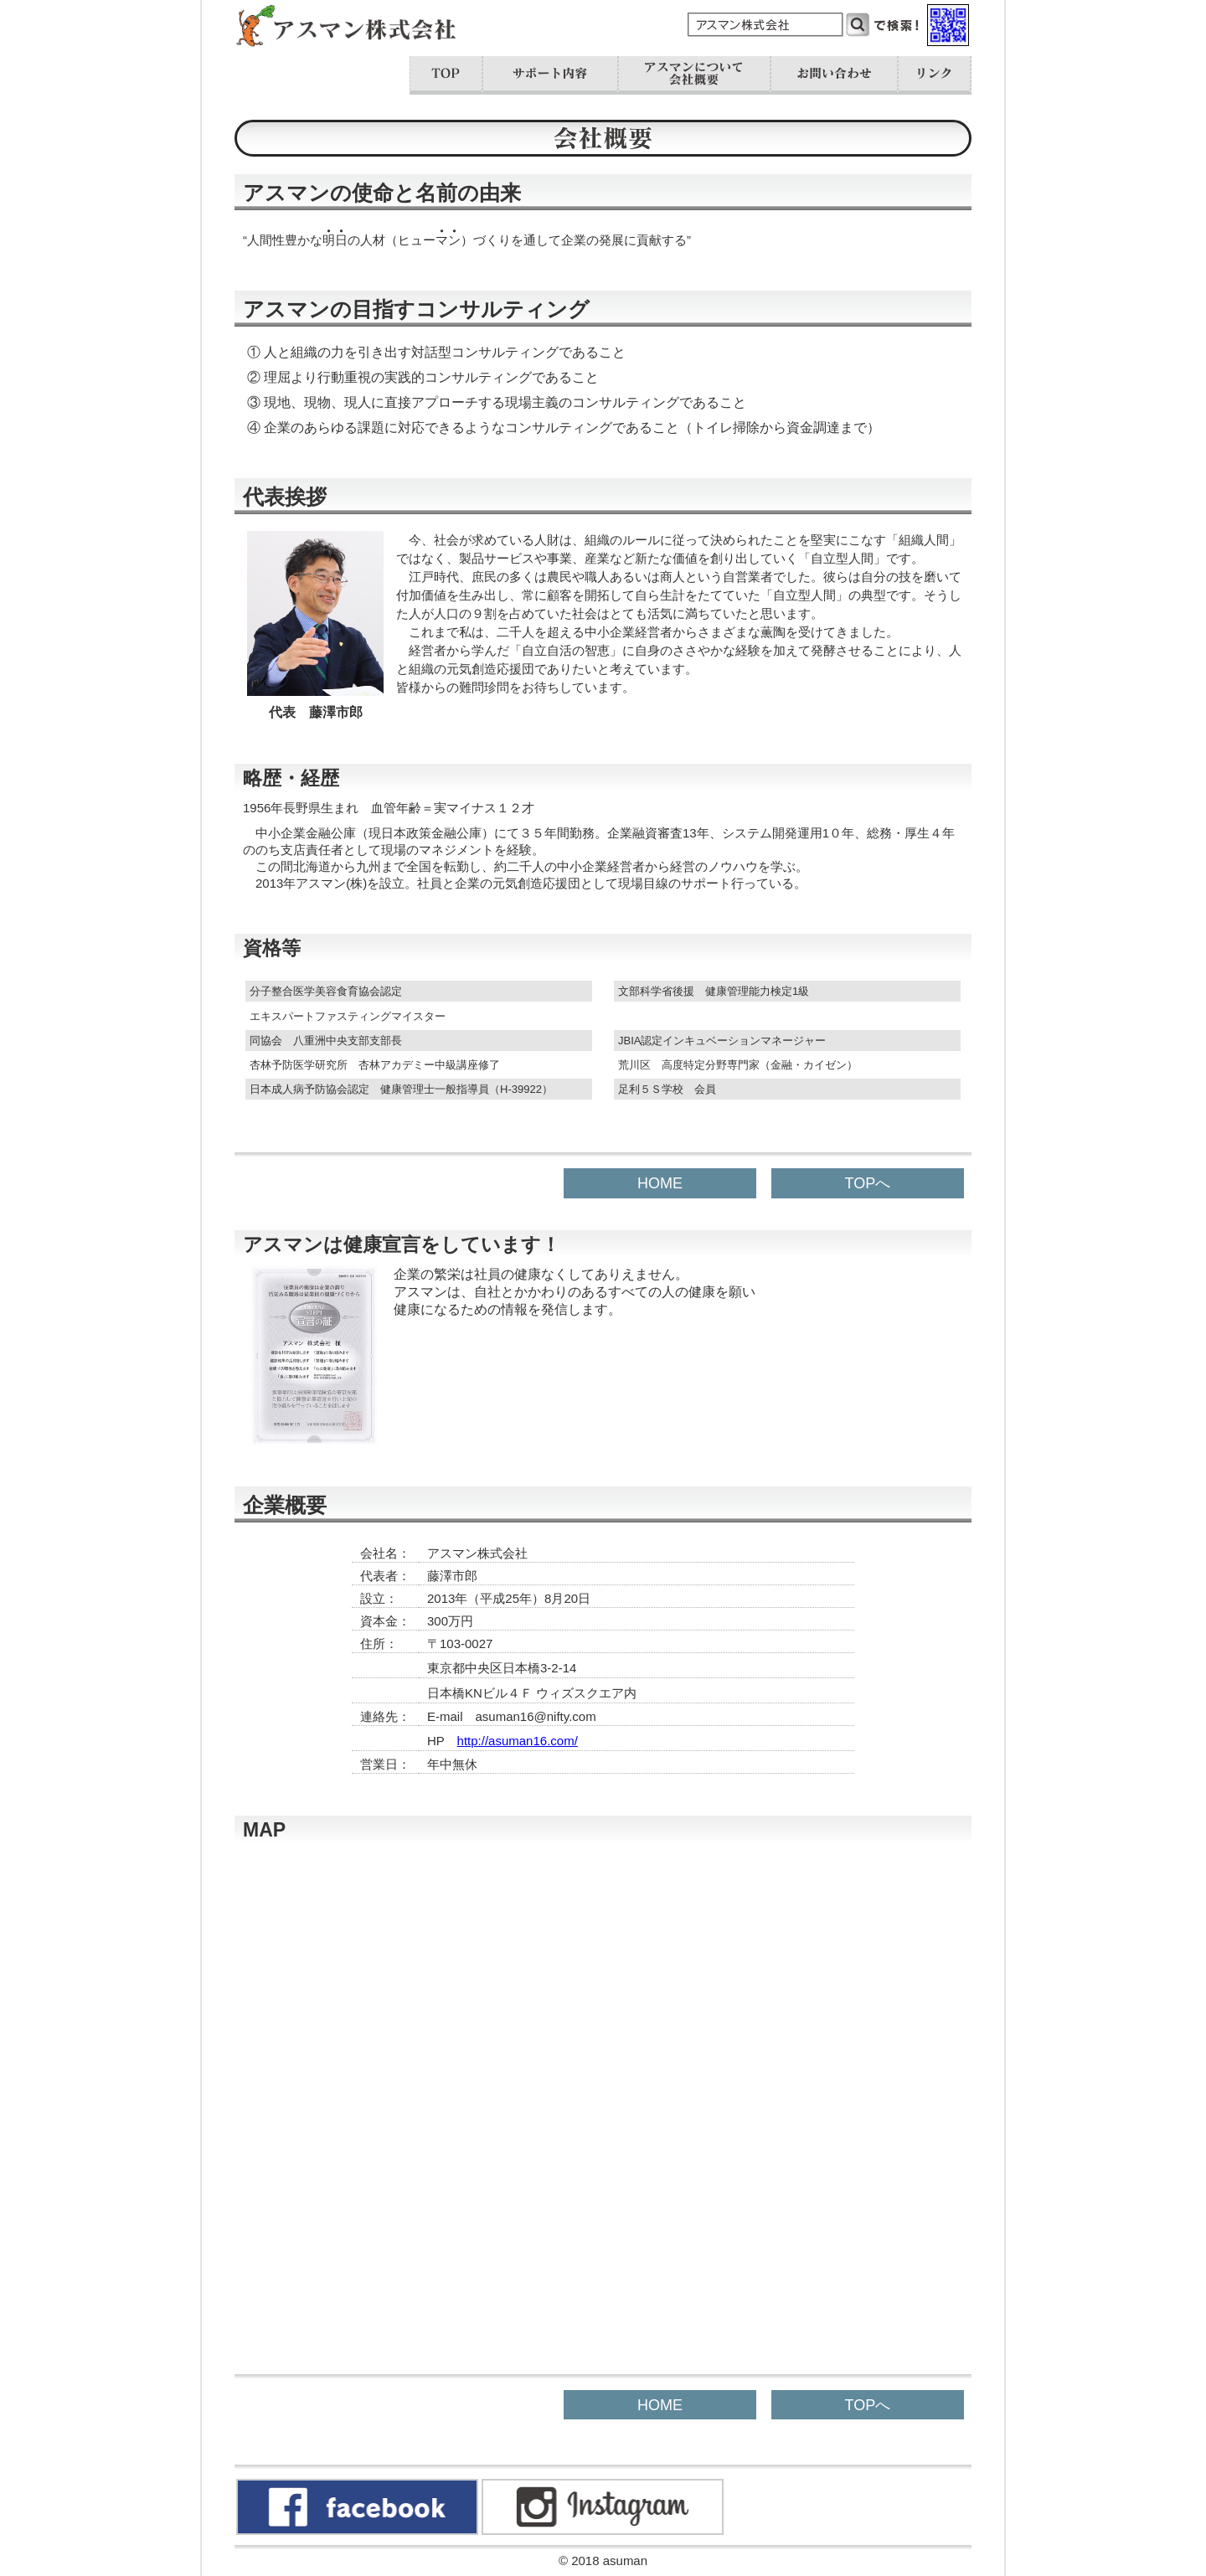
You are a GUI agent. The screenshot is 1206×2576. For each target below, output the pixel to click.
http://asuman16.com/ (517, 1741)
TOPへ (868, 1183)
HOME (660, 1183)
